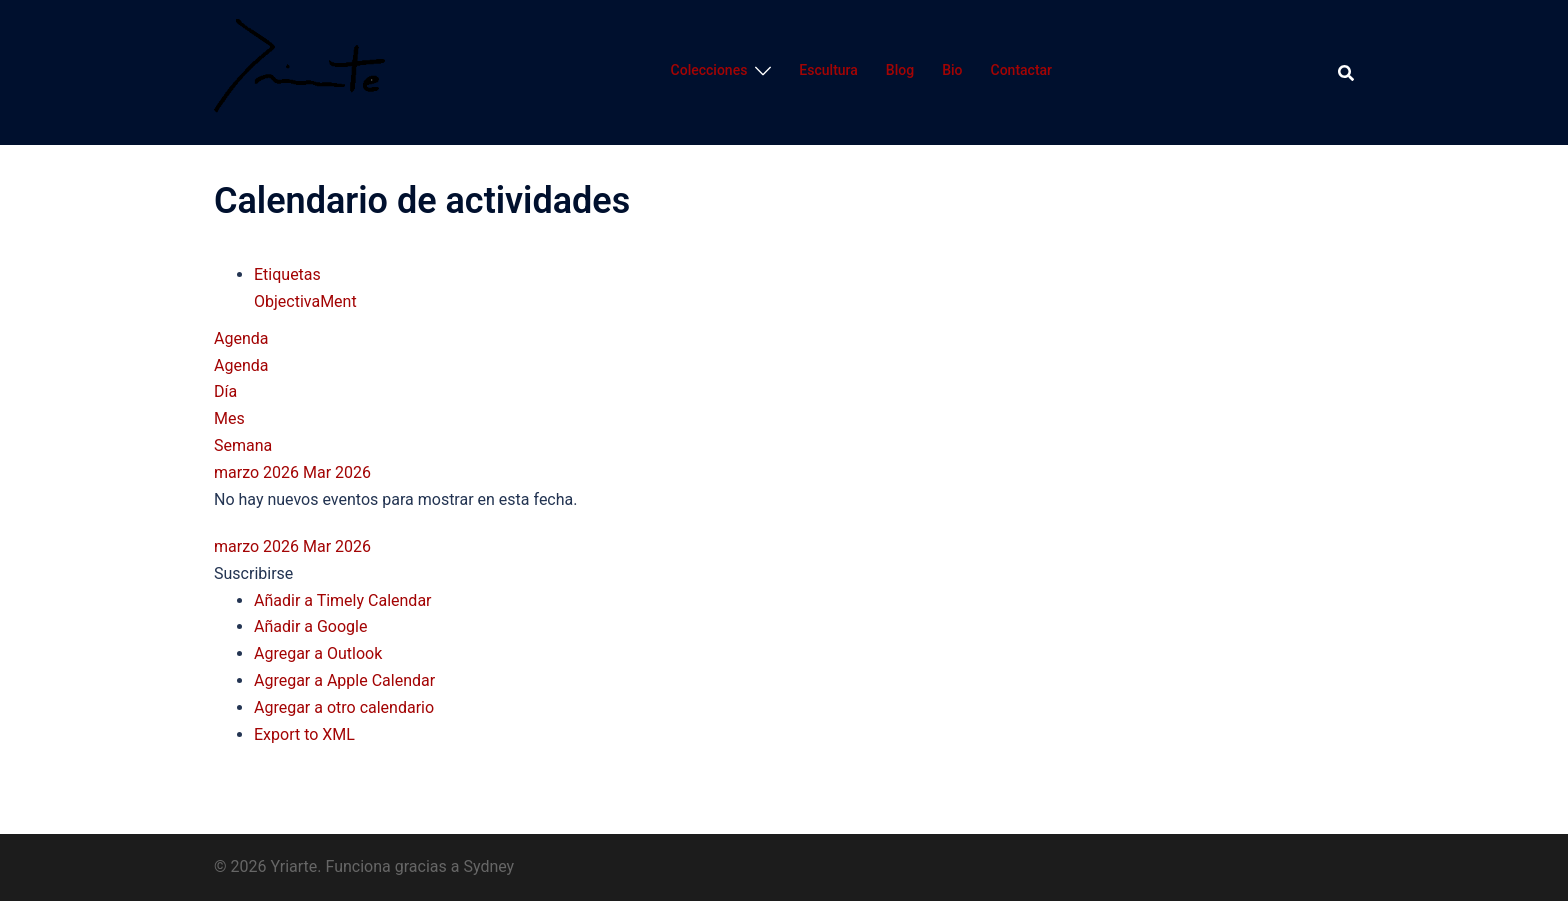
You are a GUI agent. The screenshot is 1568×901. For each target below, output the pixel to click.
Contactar (1022, 70)
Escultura (828, 70)
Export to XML (304, 734)
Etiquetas (287, 274)
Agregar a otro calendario (344, 707)
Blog (900, 70)
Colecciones (709, 70)
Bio (952, 70)
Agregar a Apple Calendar (344, 680)
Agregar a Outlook (318, 653)
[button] (253, 573)
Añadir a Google (310, 626)
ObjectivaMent (305, 301)
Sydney (488, 866)
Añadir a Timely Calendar (343, 600)
